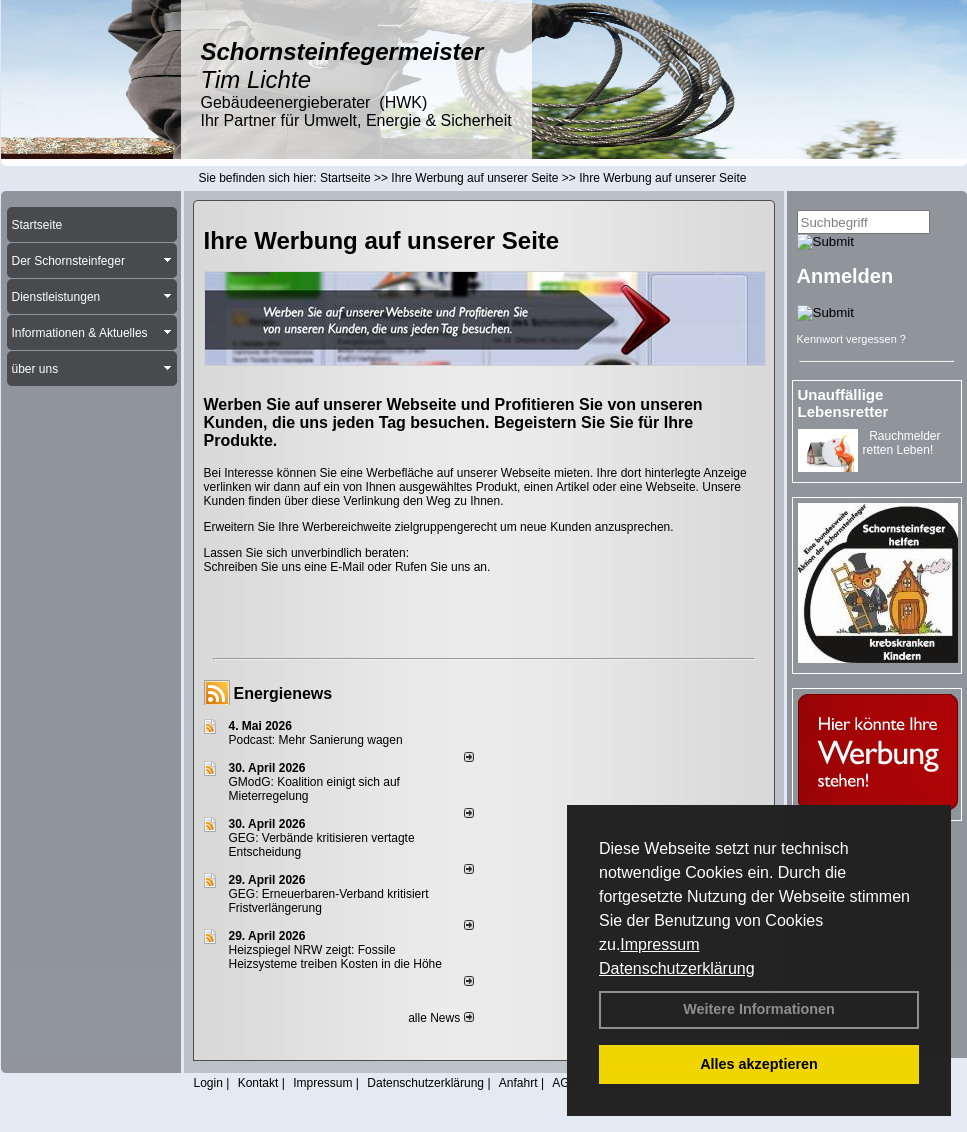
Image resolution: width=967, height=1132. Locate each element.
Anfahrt (518, 1083)
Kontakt (258, 1083)
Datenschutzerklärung (677, 968)
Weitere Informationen (759, 1009)
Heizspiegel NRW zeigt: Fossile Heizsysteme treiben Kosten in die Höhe (335, 957)
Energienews (283, 693)
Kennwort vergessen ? (851, 339)
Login (208, 1083)
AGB (564, 1083)
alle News (440, 1018)
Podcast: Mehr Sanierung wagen (316, 740)
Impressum (659, 944)
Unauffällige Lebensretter (843, 403)
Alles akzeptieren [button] (759, 1064)
